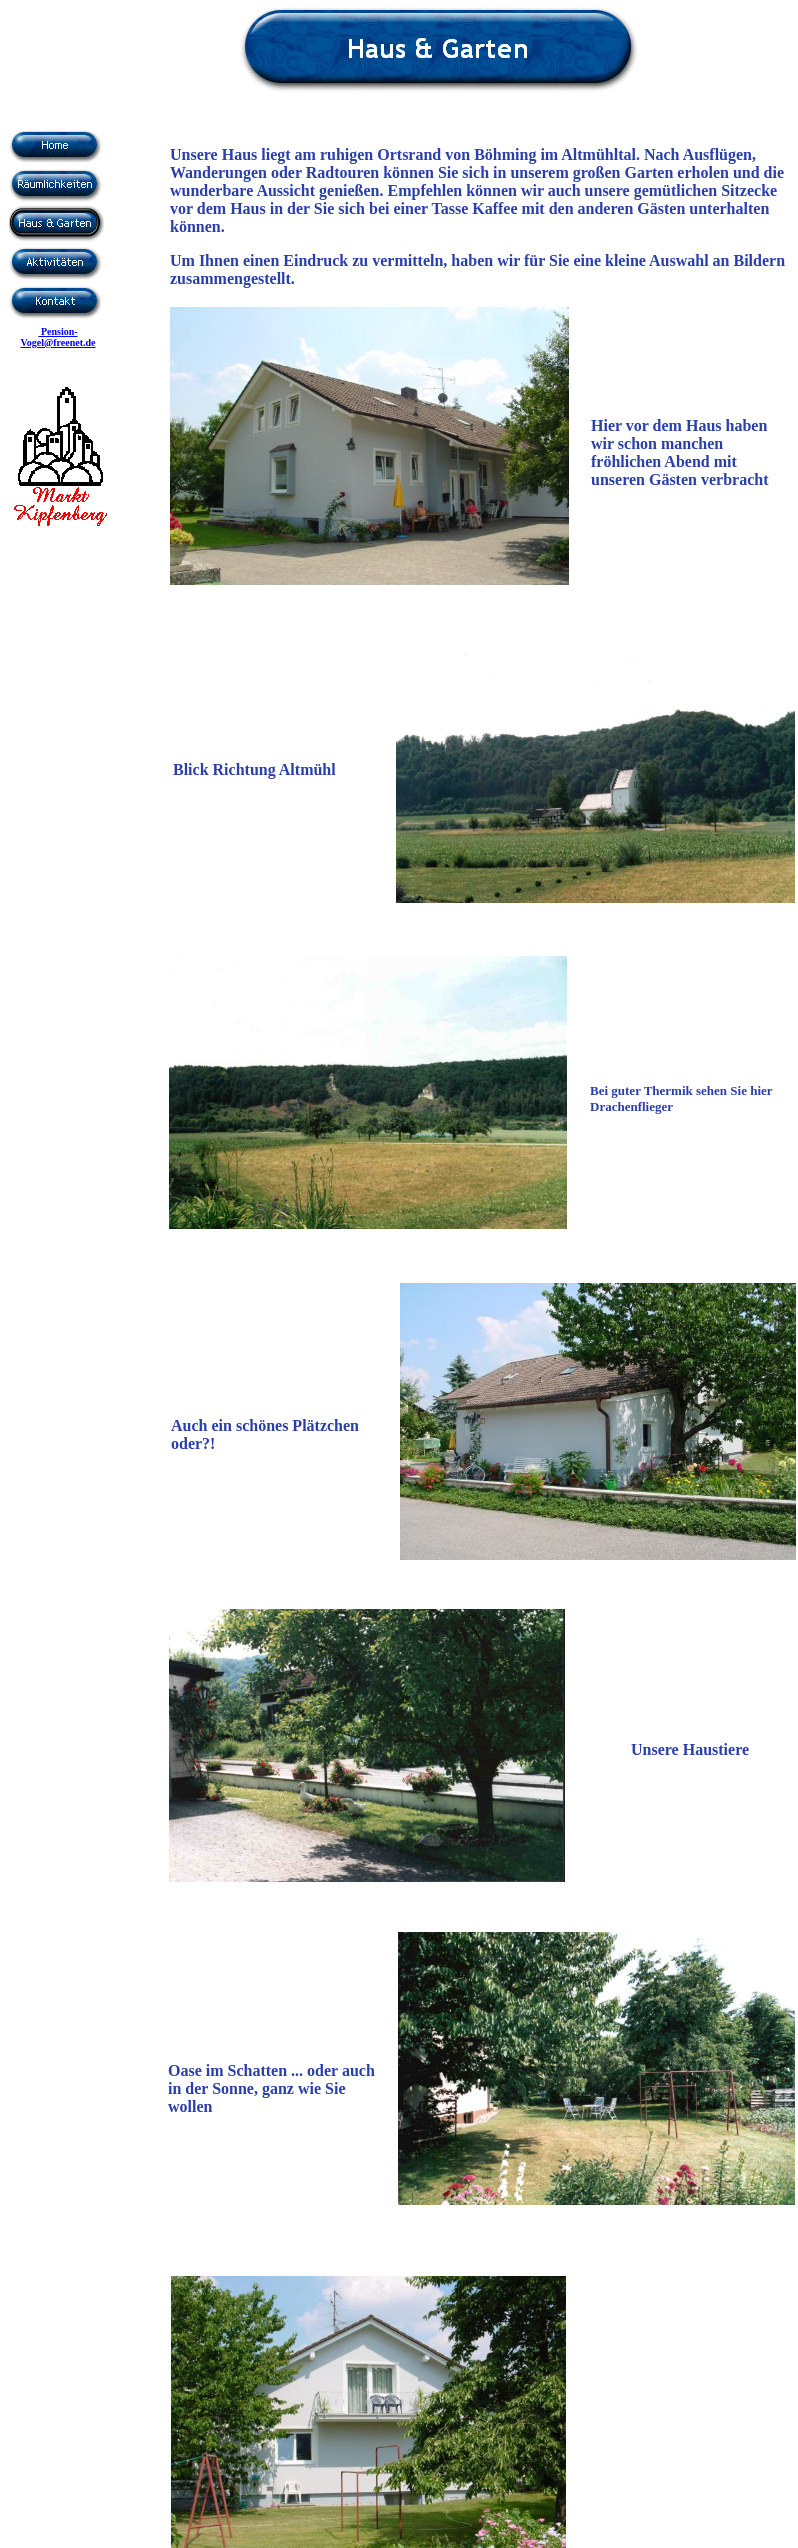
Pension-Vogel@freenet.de (57, 337)
